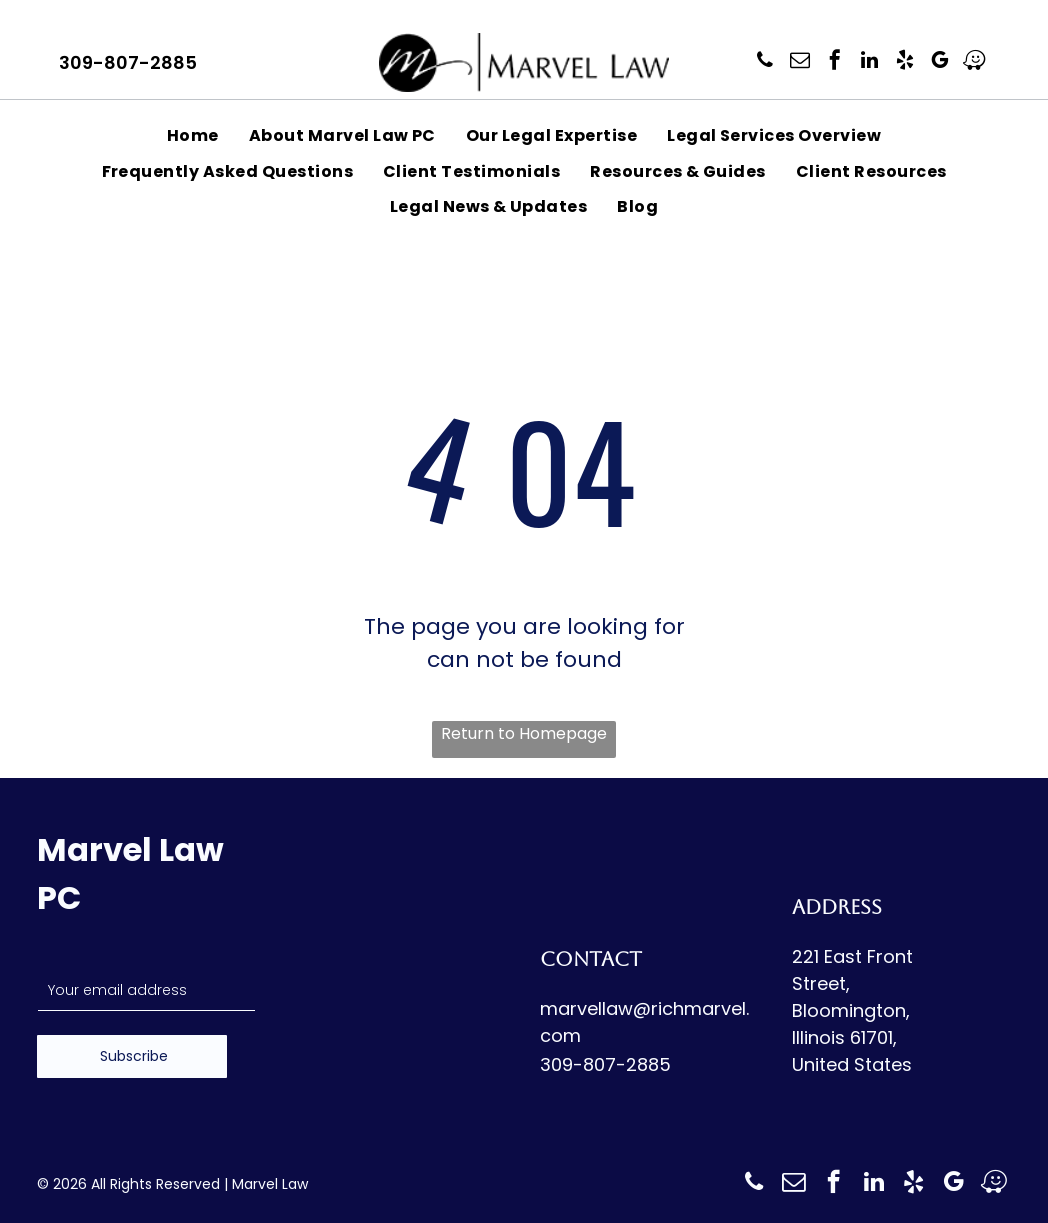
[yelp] (905, 62)
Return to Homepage (524, 733)
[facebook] (835, 62)
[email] (800, 62)
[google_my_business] (940, 62)
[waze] (975, 62)
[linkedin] (870, 62)
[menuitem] (193, 135)
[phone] (765, 62)
